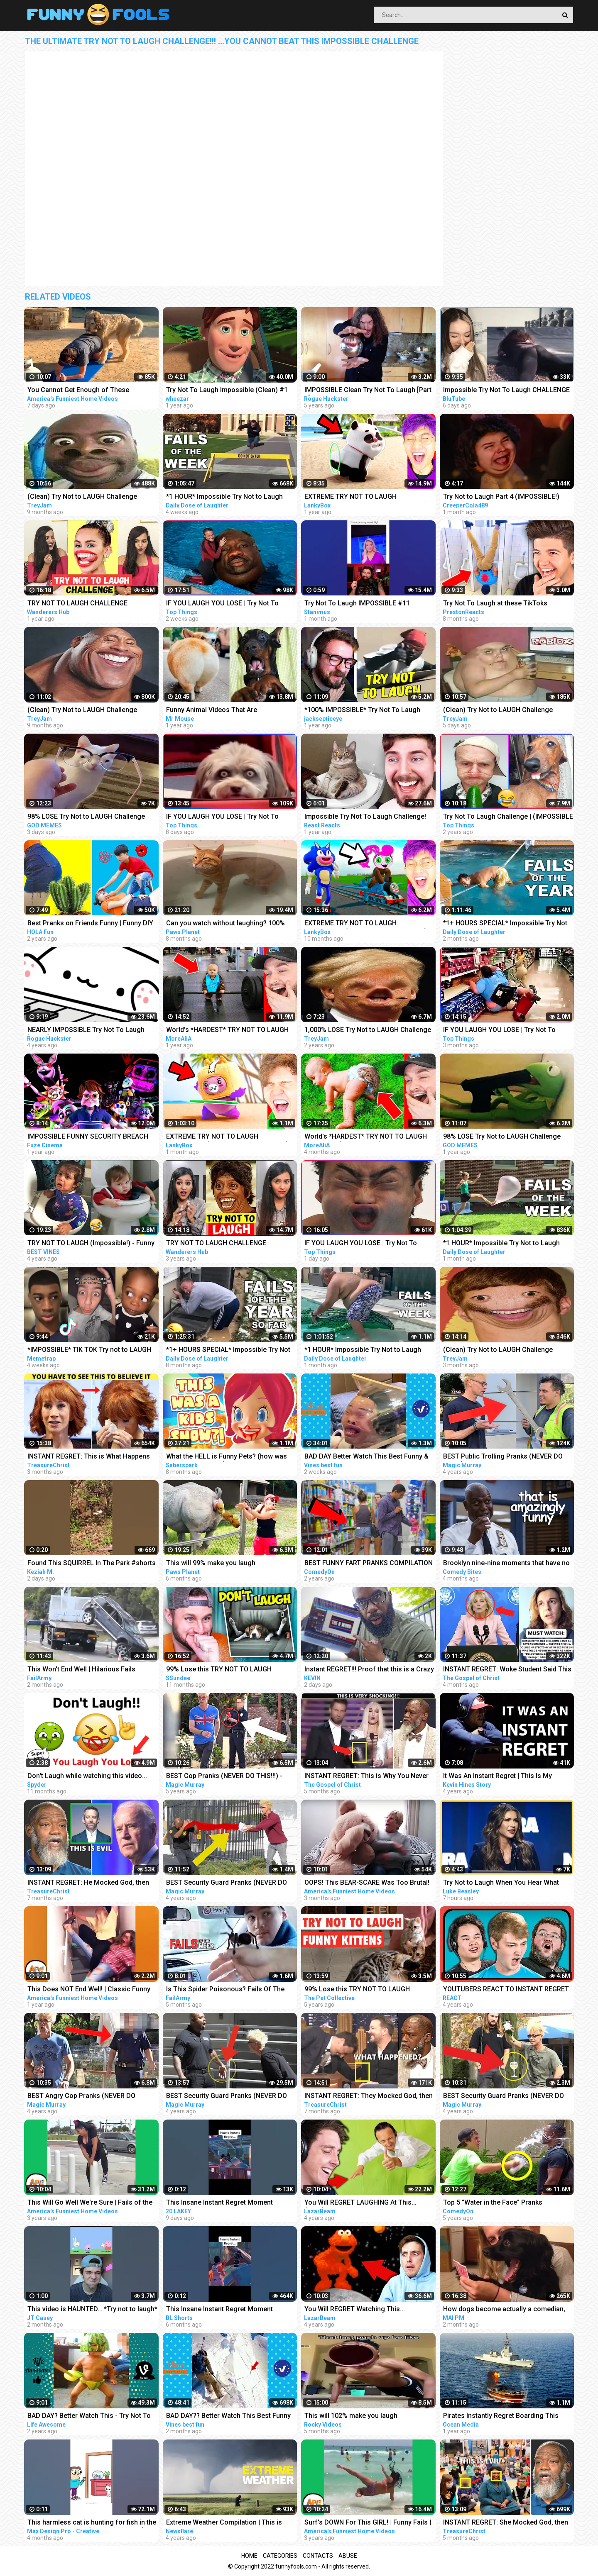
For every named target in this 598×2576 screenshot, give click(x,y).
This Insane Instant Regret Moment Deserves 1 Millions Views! (219, 2310)
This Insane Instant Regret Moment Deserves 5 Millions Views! (219, 2203)
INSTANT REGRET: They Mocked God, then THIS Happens (368, 2096)
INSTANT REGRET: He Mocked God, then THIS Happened (88, 1883)
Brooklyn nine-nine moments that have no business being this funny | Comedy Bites (506, 1564)
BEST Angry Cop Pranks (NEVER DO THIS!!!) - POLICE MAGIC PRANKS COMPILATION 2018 (81, 2096)
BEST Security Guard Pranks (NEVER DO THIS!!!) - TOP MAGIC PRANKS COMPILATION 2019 (226, 1883)
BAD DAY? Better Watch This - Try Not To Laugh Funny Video (89, 2416)
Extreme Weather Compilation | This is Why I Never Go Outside (224, 2523)
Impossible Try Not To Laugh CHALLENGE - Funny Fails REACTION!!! (506, 390)
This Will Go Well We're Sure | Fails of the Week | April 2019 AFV (89, 2203)
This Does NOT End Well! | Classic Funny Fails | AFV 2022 (88, 1990)
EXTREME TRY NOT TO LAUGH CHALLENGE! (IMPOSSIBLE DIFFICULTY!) (365, 497)
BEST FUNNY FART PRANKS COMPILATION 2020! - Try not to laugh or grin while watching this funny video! (368, 1564)
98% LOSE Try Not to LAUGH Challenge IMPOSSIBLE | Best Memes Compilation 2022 (503, 1137)
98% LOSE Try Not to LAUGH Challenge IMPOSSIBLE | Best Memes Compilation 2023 (87, 817)
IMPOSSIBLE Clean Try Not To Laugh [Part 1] (367, 390)
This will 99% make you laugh (210, 1563)
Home (249, 2555)
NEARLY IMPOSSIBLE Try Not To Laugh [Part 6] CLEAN (86, 1030)
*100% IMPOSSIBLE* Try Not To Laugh (362, 710)
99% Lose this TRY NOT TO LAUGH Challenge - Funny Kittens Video (357, 1990)
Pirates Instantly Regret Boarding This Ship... (501, 2416)
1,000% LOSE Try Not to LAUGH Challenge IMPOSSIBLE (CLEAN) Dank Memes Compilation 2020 (367, 1030)
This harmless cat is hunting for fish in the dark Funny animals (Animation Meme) (91, 2523)
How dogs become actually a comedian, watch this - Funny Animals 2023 (504, 2310)
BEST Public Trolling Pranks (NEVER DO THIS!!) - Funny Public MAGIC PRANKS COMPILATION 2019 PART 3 (503, 1457)
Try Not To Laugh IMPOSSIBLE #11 (357, 603)
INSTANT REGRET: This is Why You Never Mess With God (366, 1776)
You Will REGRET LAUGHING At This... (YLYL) (360, 2203)
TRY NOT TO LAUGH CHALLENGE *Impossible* (77, 604)
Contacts (318, 2555)
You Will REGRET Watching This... (354, 2309)
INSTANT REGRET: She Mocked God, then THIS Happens (505, 2523)
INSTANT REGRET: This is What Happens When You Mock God (88, 1457)
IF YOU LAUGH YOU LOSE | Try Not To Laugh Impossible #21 (222, 817)
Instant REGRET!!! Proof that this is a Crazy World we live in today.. (369, 1670)
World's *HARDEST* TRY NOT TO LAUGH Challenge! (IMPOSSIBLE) (227, 1030)
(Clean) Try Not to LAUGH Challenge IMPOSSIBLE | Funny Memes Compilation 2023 (505, 710)
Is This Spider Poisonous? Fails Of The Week (225, 1990)
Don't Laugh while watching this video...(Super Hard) (87, 1776)
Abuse (347, 2555)
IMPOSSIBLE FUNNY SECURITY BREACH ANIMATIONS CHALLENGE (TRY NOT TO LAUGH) (87, 1137)
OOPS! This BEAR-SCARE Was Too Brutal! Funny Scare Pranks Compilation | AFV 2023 (366, 1883)
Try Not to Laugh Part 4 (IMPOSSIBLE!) (501, 496)
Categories (280, 2555)
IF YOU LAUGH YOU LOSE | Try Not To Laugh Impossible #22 (360, 1244)
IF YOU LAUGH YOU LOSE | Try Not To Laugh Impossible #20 (222, 604)
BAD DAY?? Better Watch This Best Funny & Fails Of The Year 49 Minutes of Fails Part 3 (228, 2416)
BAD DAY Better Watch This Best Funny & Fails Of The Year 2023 (366, 1457)
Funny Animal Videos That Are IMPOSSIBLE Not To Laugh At (211, 710)
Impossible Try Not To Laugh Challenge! (365, 816)
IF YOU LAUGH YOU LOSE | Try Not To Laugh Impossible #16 (499, 1030)
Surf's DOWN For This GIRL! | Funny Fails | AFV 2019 (367, 2523)
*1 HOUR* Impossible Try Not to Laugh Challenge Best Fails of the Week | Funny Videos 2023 (228, 497)
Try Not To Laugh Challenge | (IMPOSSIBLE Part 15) (508, 817)
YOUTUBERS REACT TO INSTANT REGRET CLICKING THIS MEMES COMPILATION (506, 1990)
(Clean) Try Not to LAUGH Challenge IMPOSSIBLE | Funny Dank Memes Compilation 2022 (82, 497)
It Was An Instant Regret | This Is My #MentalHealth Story (497, 1776)
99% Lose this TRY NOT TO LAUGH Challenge (219, 1670)
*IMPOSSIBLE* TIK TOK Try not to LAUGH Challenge (89, 1350)
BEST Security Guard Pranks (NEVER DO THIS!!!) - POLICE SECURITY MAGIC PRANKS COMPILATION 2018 (226, 2096)
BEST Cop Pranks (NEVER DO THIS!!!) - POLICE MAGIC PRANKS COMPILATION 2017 (224, 1776)
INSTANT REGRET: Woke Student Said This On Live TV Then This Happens (507, 1670)
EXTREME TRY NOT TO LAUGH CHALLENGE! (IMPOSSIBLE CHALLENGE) (227, 1137)
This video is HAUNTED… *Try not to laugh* (92, 2309)
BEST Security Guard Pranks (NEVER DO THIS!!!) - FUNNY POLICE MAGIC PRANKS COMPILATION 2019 (504, 2096)
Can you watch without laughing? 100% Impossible (225, 924)
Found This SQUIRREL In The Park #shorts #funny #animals (91, 1564)
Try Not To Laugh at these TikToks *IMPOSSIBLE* (495, 604)
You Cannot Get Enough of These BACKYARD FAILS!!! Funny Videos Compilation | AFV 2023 (78, 390)
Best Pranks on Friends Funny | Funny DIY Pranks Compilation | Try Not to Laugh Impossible (90, 924)
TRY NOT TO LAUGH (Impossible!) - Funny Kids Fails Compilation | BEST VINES (90, 1244)
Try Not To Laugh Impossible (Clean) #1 (227, 390)
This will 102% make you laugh (350, 2416)
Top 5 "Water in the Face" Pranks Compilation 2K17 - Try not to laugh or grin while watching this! (508, 2203)
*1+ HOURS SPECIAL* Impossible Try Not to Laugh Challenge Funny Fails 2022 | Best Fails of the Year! (228, 1350)
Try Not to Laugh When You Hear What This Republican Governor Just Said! (501, 1883)
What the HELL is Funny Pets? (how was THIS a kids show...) (226, 1457)
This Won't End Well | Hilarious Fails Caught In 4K (81, 1670)
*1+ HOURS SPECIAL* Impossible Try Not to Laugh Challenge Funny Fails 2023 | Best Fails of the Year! (505, 924)
